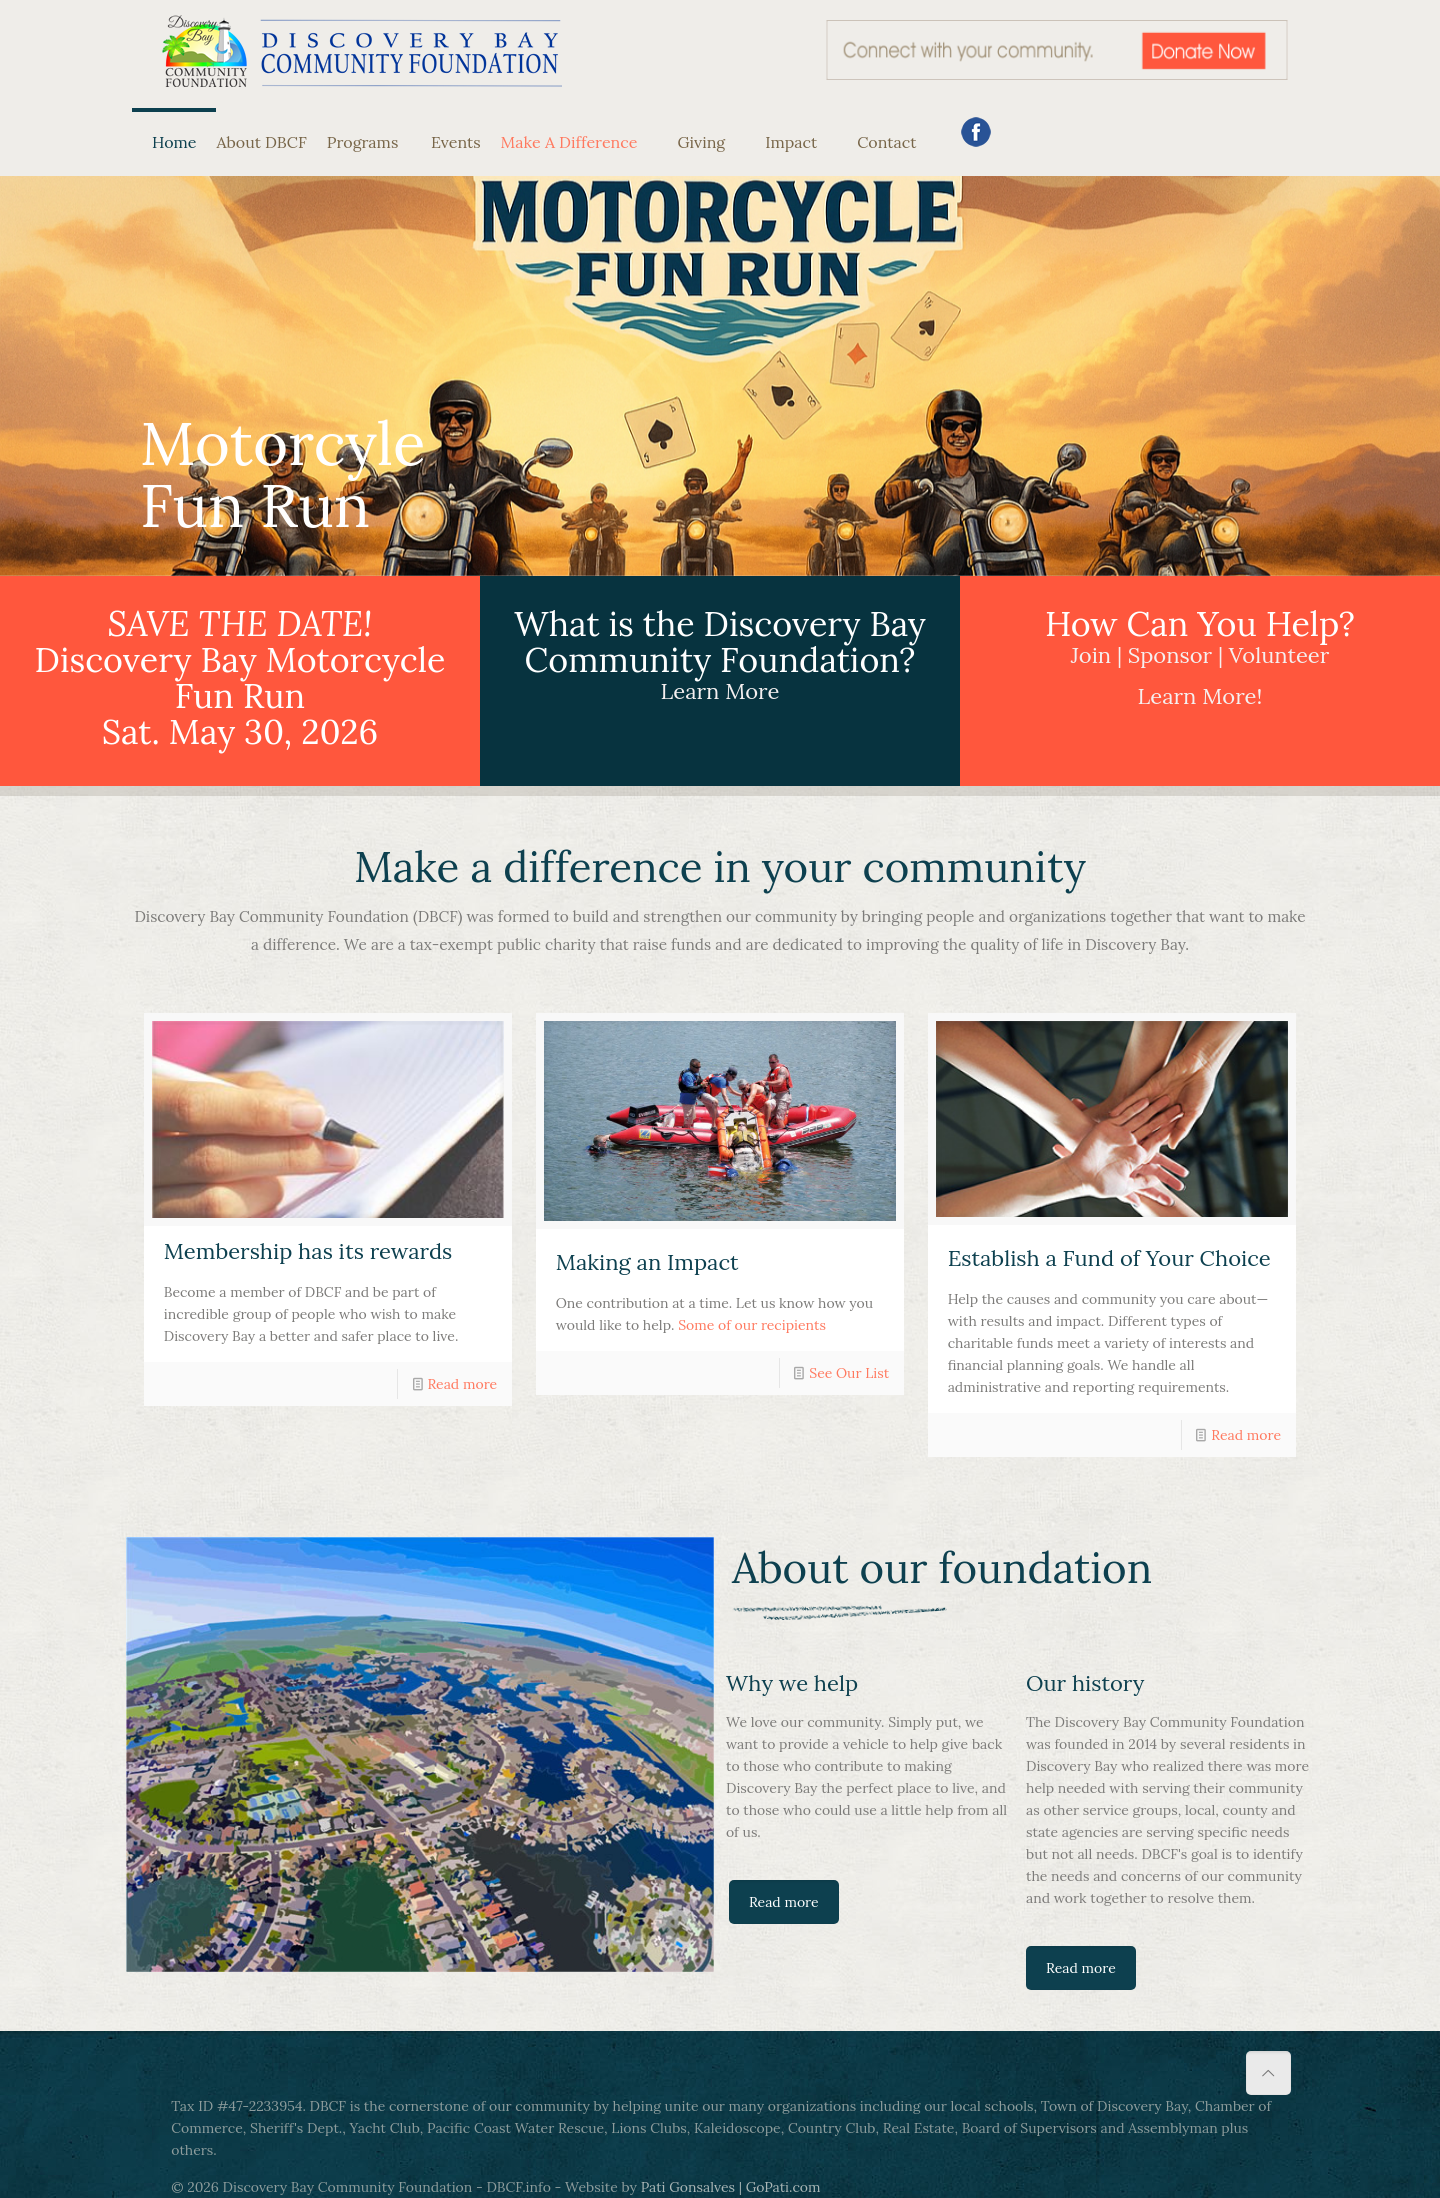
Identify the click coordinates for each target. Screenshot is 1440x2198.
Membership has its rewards (308, 1251)
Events (449, 142)
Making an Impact (647, 1262)
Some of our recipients (752, 1325)
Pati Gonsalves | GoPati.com (731, 2187)
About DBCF (261, 142)
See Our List (849, 1373)
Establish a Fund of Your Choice (1109, 1258)
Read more (462, 1384)
